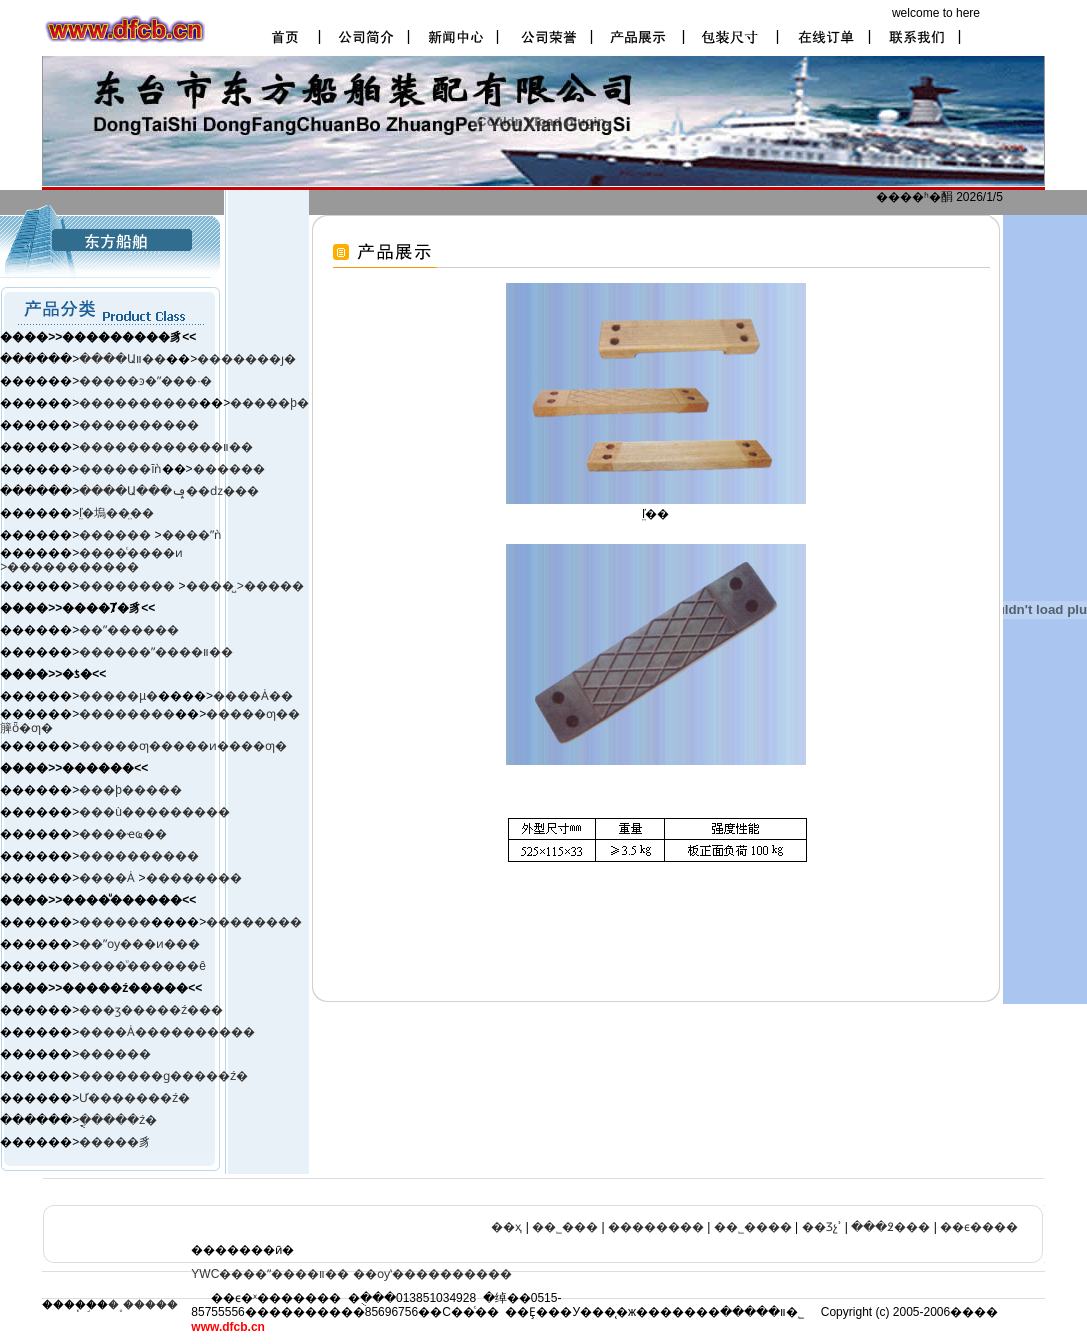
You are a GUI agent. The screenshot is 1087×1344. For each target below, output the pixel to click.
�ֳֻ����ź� (118, 1120)
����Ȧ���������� (167, 1032)
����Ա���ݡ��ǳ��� (169, 491)
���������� (139, 403)
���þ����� (130, 790)
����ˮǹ (191, 535)
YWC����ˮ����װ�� (270, 1274)
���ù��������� (154, 812)
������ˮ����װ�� (156, 652)
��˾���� (753, 1227)
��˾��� (565, 1227)
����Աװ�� (122, 359)
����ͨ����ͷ (131, 553)
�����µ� (118, 696)
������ (229, 469)
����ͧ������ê (142, 966)
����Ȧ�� (253, 696)
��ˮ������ (129, 630)
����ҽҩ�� (123, 834)
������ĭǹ (120, 469)
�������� (128, 586)
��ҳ (506, 1227)
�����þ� (269, 403)
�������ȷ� (246, 359)
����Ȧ (107, 878)
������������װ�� (166, 447)
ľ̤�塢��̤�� (116, 513)
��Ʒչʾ (822, 1227)
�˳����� (143, 1305)
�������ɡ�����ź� (163, 1076)
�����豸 (115, 1142)
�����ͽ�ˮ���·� (145, 381)
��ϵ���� (979, 1227)
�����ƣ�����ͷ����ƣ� (183, 746)
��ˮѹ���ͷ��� (139, 944)
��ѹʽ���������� (432, 1274)
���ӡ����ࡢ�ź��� (151, 1010)
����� (274, 586)
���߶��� (890, 1227)
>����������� (69, 567)
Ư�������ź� (134, 1098)
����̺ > (215, 586)
